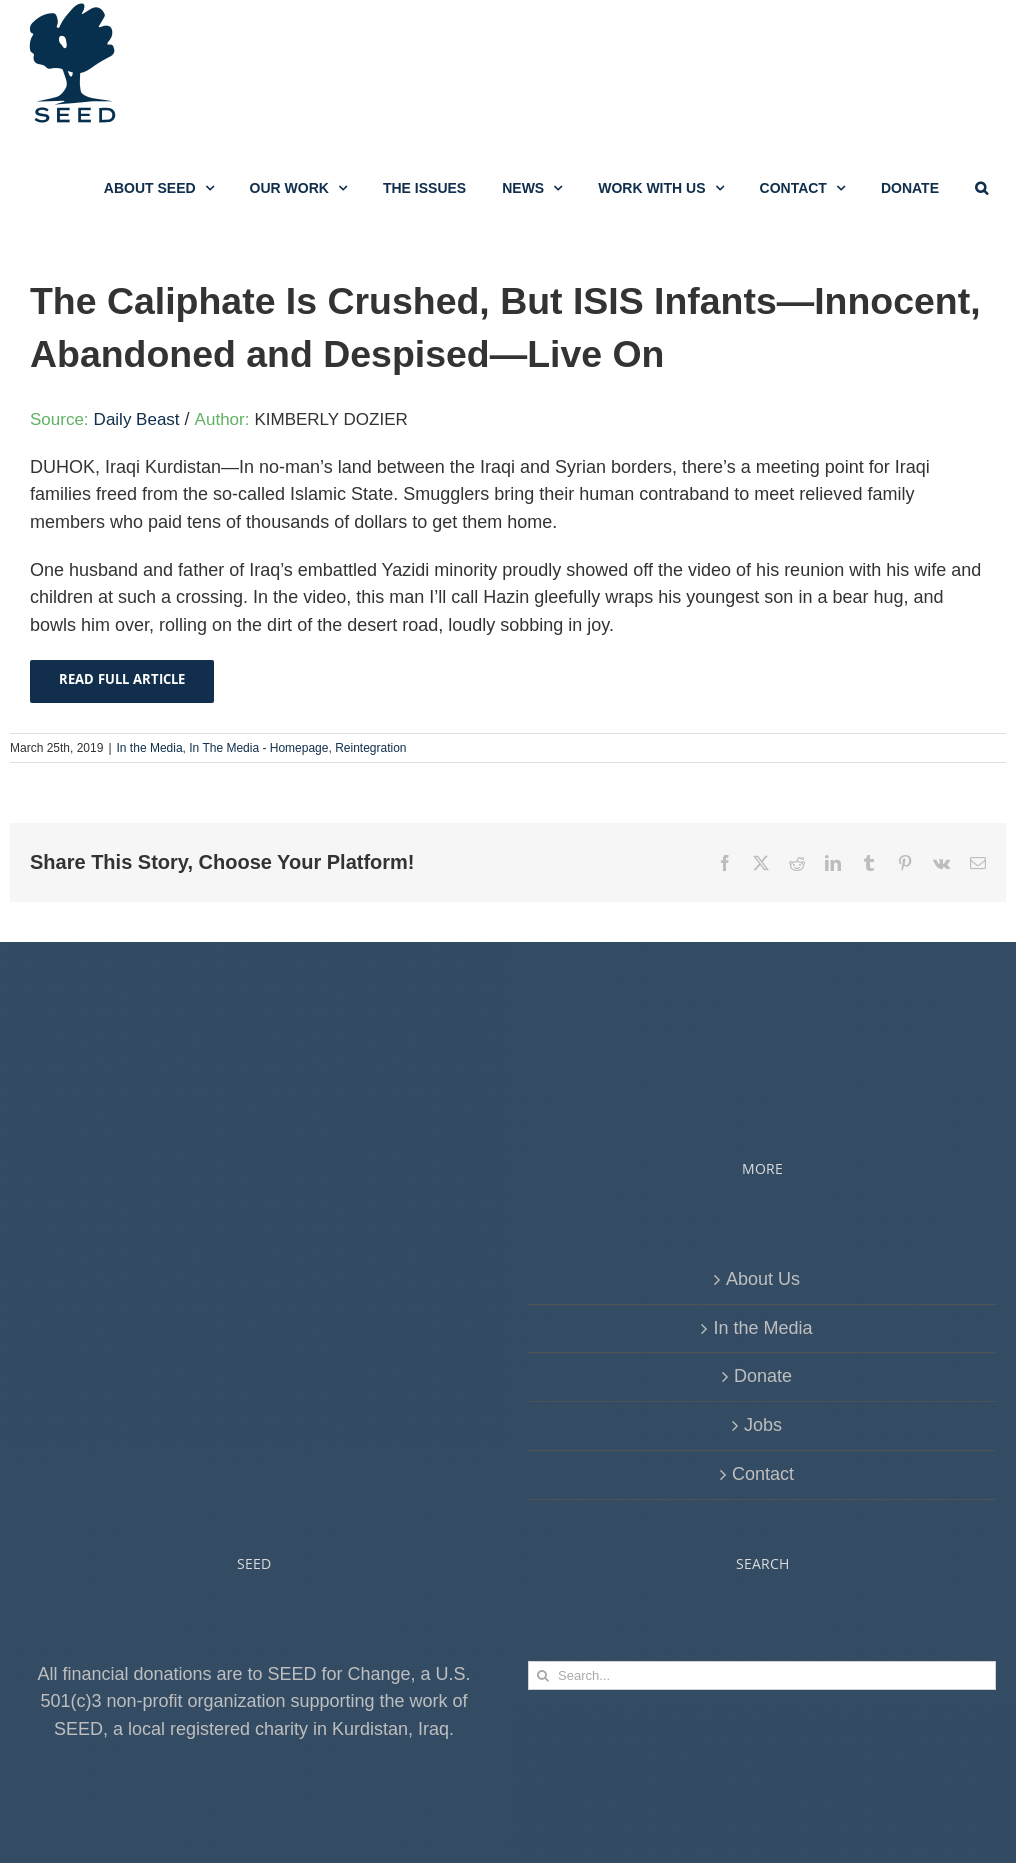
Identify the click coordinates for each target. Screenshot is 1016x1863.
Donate (763, 1476)
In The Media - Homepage (258, 848)
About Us (763, 1379)
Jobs (763, 1525)
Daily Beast (137, 519)
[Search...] (762, 1775)
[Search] (542, 1775)
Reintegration (370, 848)
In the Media (150, 848)
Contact (763, 1574)
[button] (981, 187)
